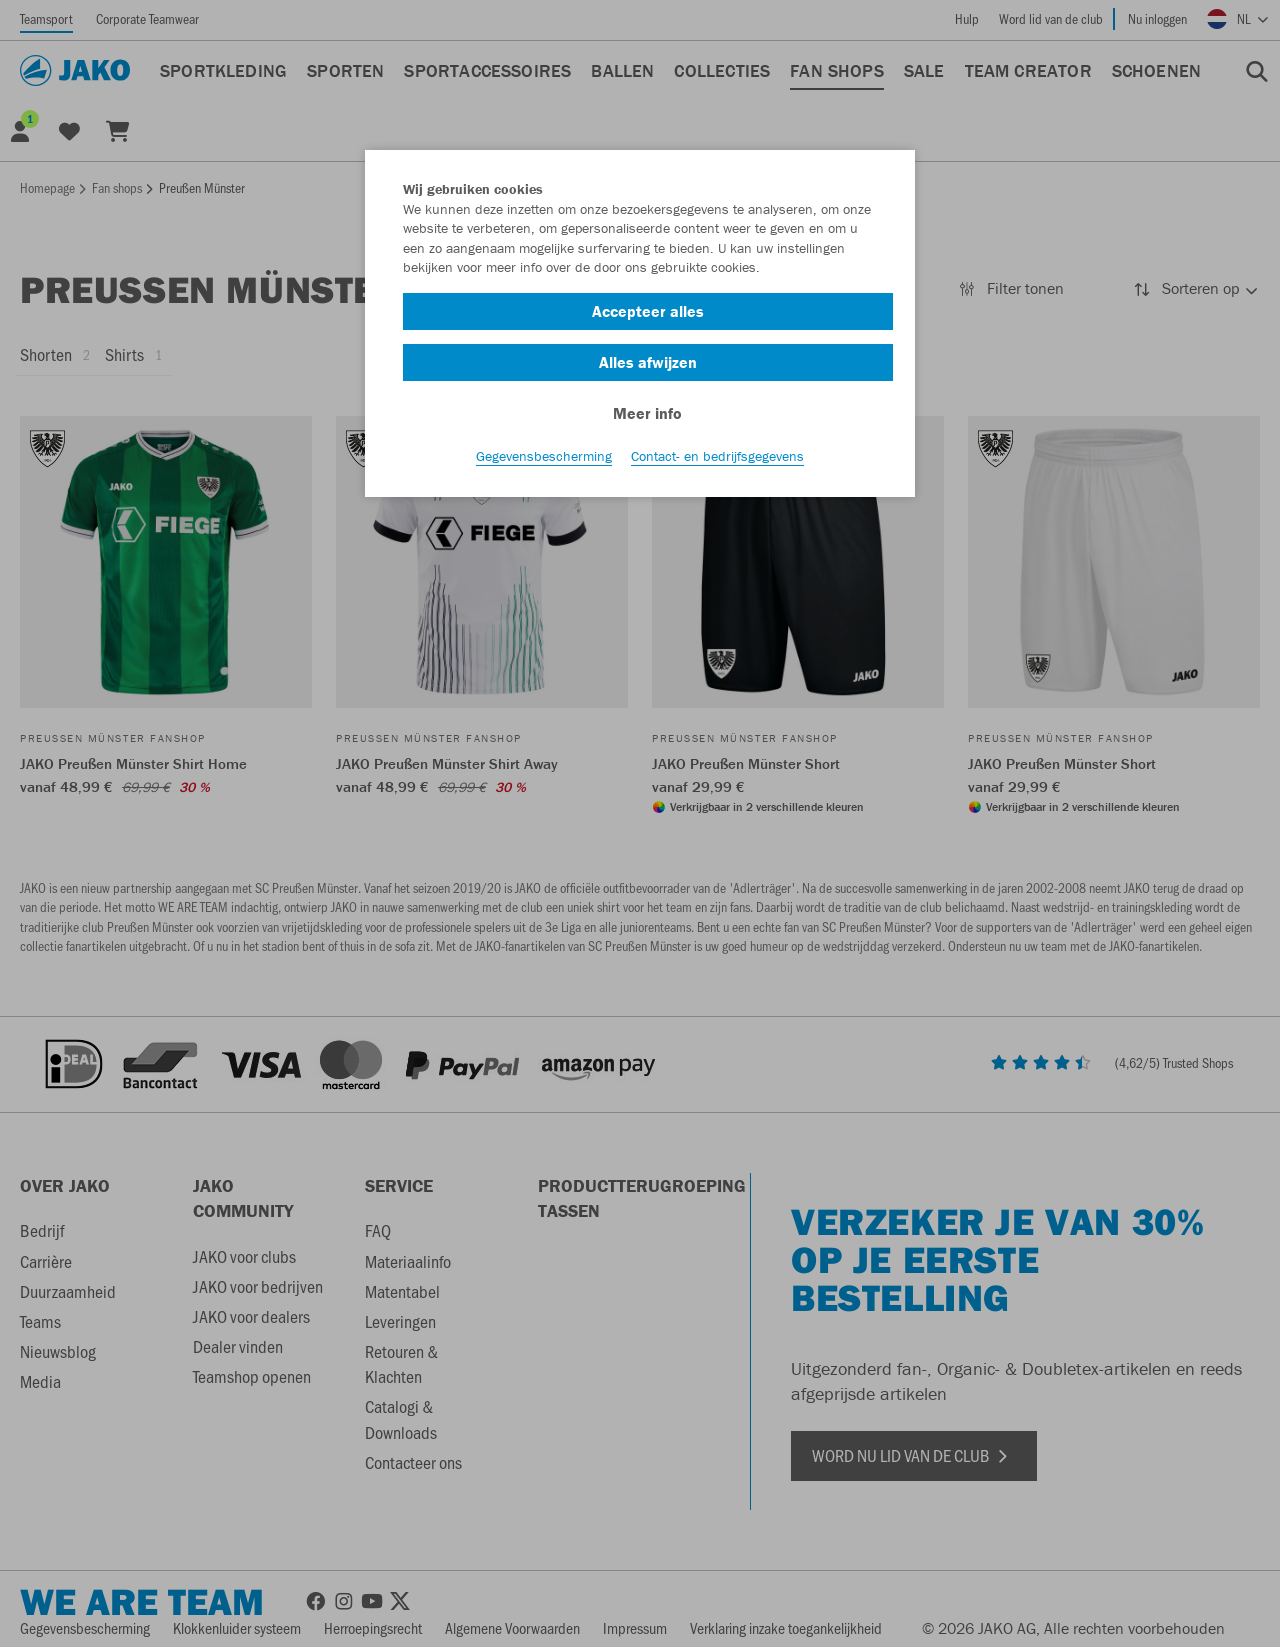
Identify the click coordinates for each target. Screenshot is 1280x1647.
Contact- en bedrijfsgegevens (717, 461)
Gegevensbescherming (544, 461)
